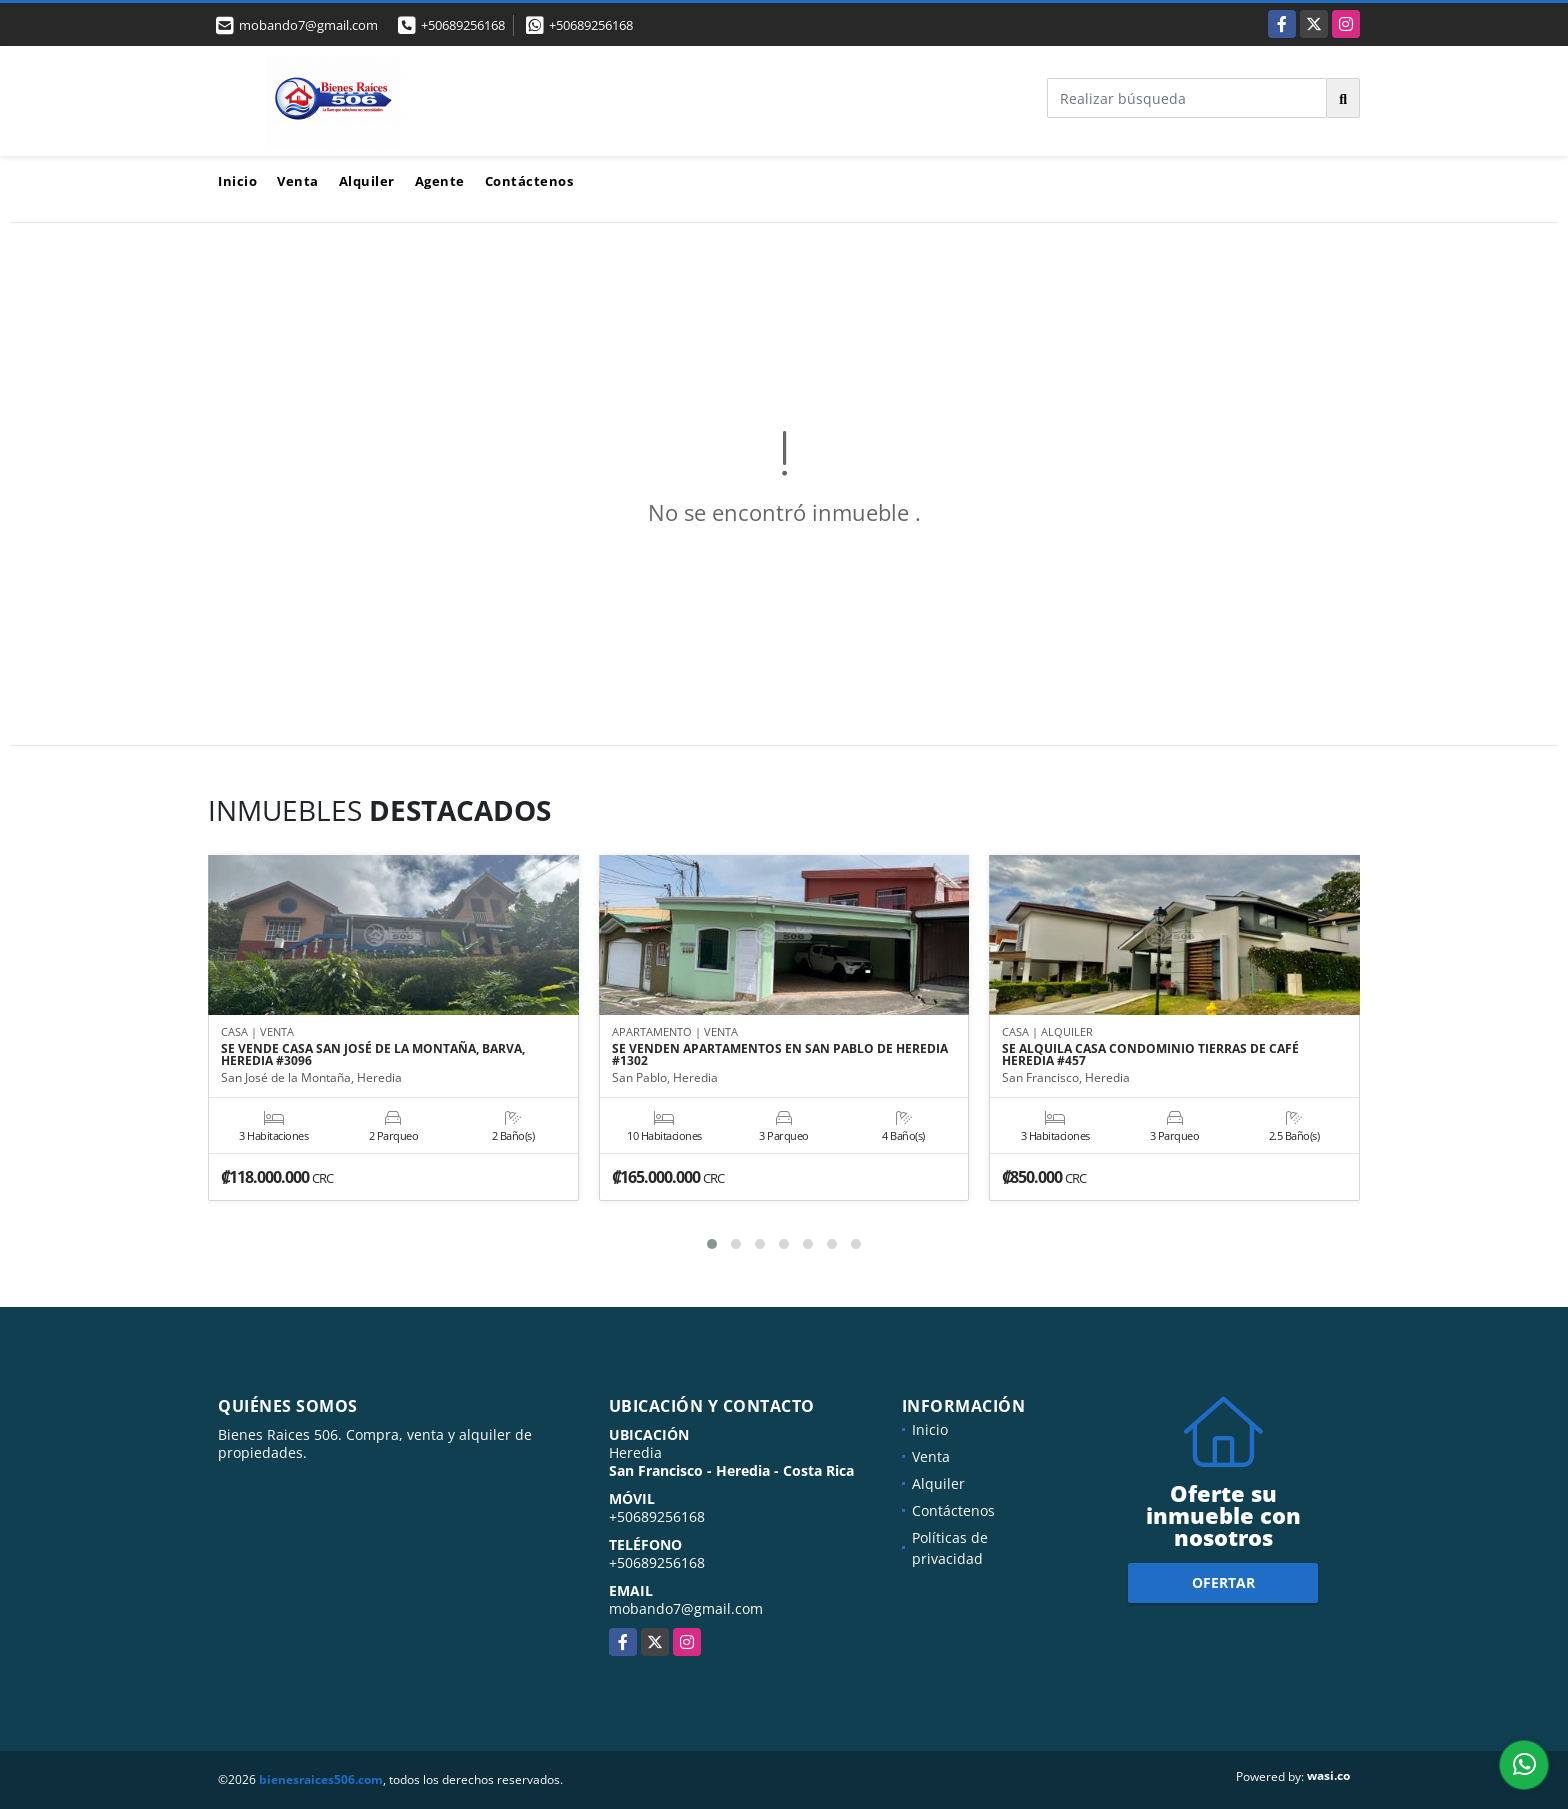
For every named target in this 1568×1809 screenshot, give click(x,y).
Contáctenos (529, 181)
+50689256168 (463, 25)
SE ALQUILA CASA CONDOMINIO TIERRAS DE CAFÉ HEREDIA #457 (1150, 1055)
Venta (298, 181)
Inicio (237, 181)
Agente (440, 181)
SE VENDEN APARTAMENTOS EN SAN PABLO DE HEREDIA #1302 (780, 1055)
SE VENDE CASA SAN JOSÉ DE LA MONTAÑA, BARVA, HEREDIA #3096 (373, 1055)
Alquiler (367, 181)
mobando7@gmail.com (686, 1608)
